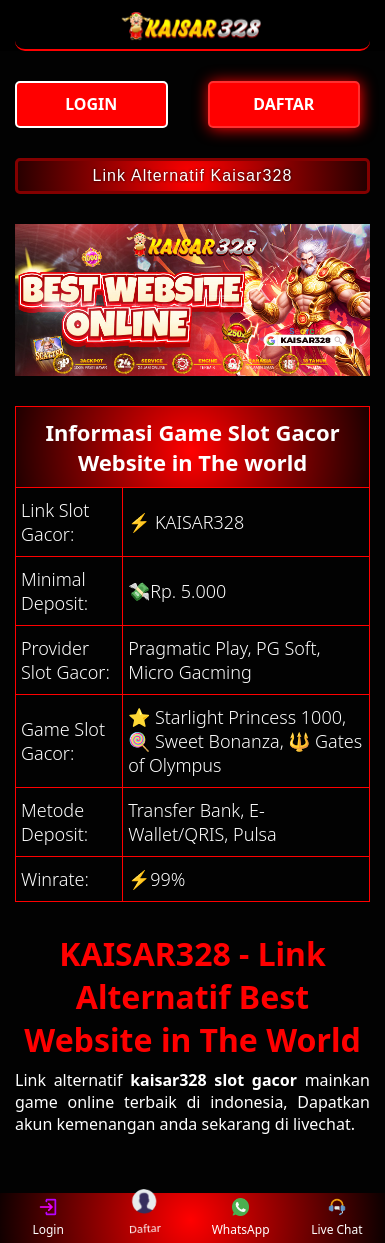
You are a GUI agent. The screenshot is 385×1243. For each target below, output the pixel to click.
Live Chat (336, 1218)
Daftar (145, 1218)
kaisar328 (168, 1080)
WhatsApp (241, 1218)
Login (47, 1218)
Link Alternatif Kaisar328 (192, 175)
